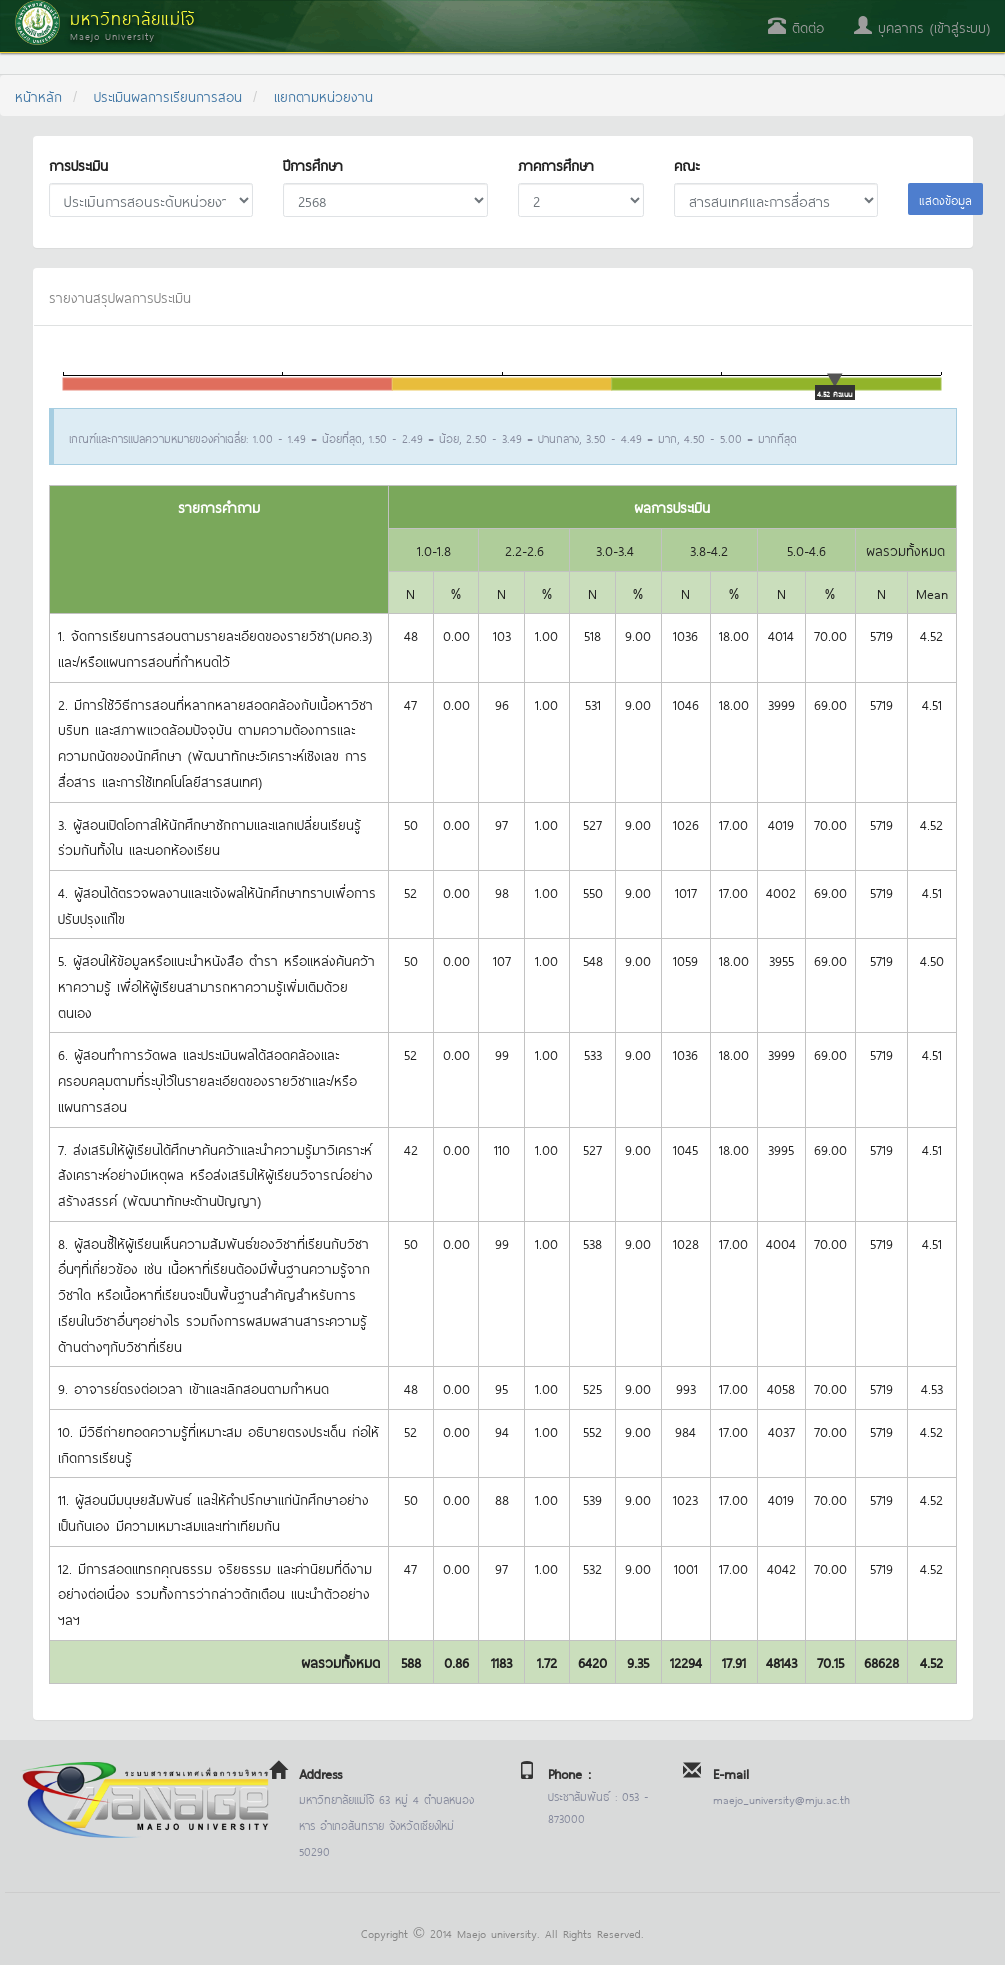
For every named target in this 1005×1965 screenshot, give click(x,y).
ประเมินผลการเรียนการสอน (168, 95)
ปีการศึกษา (313, 164)
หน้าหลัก (38, 95)
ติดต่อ (796, 26)
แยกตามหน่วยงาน (323, 95)
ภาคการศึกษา (556, 164)
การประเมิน (78, 164)
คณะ (686, 164)
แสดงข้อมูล (945, 199)
